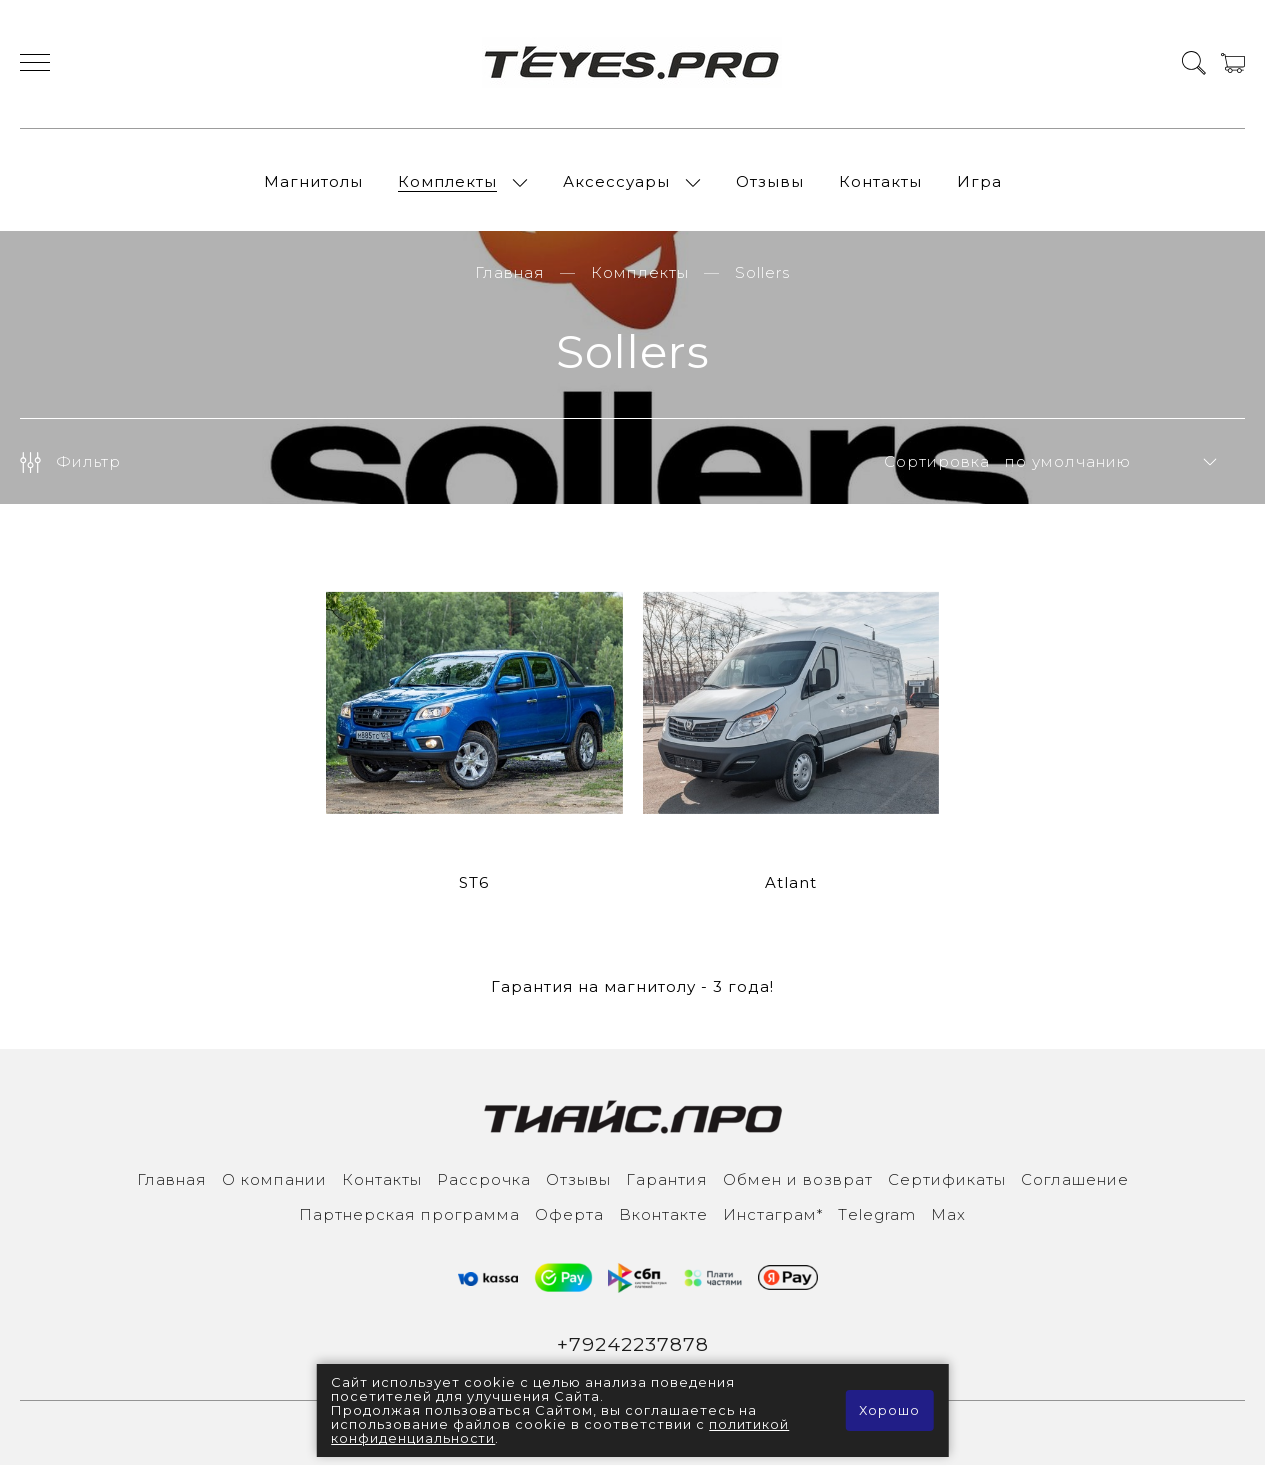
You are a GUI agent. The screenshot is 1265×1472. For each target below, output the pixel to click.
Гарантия (667, 1184)
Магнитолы (313, 184)
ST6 (474, 887)
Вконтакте (663, 1219)
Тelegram (877, 1219)
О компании (274, 1184)
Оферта (569, 1219)
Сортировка (937, 467)
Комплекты (447, 184)
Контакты (880, 184)
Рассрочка (484, 1184)
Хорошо (889, 1411)
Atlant (791, 887)
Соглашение (1075, 1184)
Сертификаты (947, 1184)
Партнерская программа (409, 1219)
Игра (979, 184)
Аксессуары (616, 184)
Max (948, 1219)
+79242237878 (632, 1350)
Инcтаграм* (773, 1219)
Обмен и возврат (798, 1184)
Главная (510, 278)
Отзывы (770, 184)
